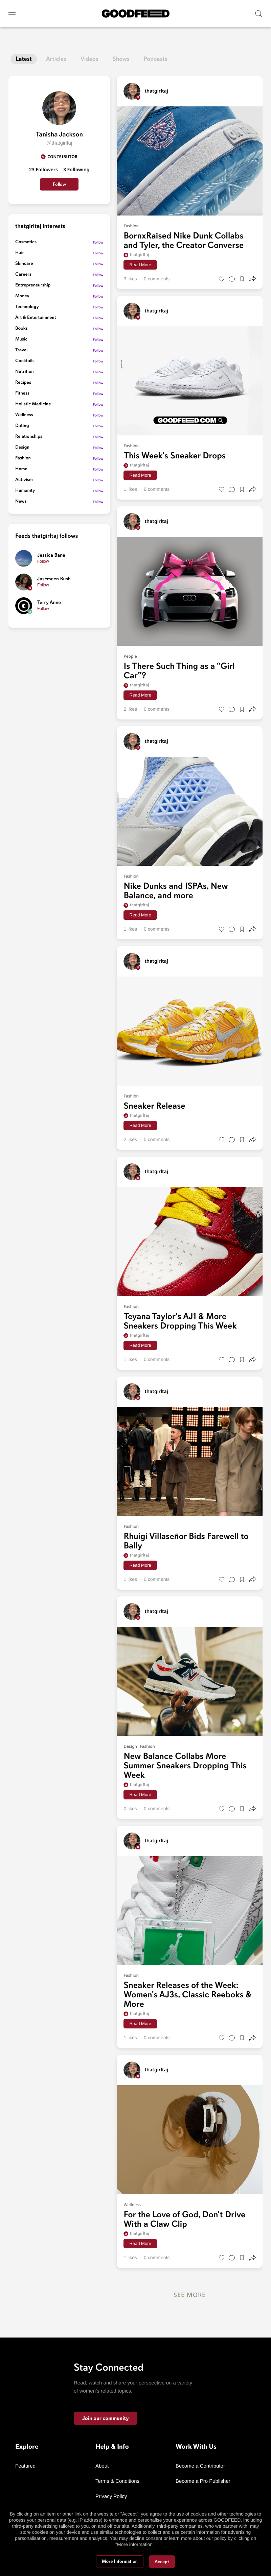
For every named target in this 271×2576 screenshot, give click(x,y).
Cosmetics (26, 242)
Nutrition (24, 372)
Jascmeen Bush (54, 579)
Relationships (28, 436)
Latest (24, 59)
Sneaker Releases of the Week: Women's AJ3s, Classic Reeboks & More (187, 1995)
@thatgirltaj (59, 143)
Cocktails (25, 361)
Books (21, 328)
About (102, 2466)
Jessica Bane (51, 555)
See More (190, 2294)
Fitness (22, 393)
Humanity (25, 491)
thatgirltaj (136, 255)
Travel (21, 350)
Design (22, 447)
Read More (140, 264)
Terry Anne (49, 603)
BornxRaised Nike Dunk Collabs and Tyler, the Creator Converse (183, 240)
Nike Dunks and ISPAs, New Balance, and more (175, 891)
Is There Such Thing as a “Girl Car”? (179, 671)
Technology (27, 307)
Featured (25, 2466)
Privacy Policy (111, 2496)
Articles (56, 59)
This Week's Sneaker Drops (174, 455)
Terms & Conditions (117, 2481)
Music (21, 339)
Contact (104, 2512)
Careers (23, 274)
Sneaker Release (154, 1106)
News (21, 501)
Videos (89, 59)
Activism (24, 480)
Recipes (23, 382)
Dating (22, 426)
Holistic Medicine (33, 404)
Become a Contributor (200, 2466)
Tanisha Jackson (59, 134)
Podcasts (155, 59)
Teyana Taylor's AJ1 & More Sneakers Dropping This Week (179, 1321)
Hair (19, 253)
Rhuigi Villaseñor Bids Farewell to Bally (185, 1541)
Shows (121, 59)
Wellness (24, 415)
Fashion (23, 458)
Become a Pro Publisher (203, 2481)
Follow (59, 184)
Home (21, 469)
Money (22, 296)
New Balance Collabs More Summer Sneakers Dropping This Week (184, 1766)
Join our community (105, 2418)
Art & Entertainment (35, 318)
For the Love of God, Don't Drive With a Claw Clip (184, 2219)
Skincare (24, 264)
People (130, 656)
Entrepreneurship (32, 285)
